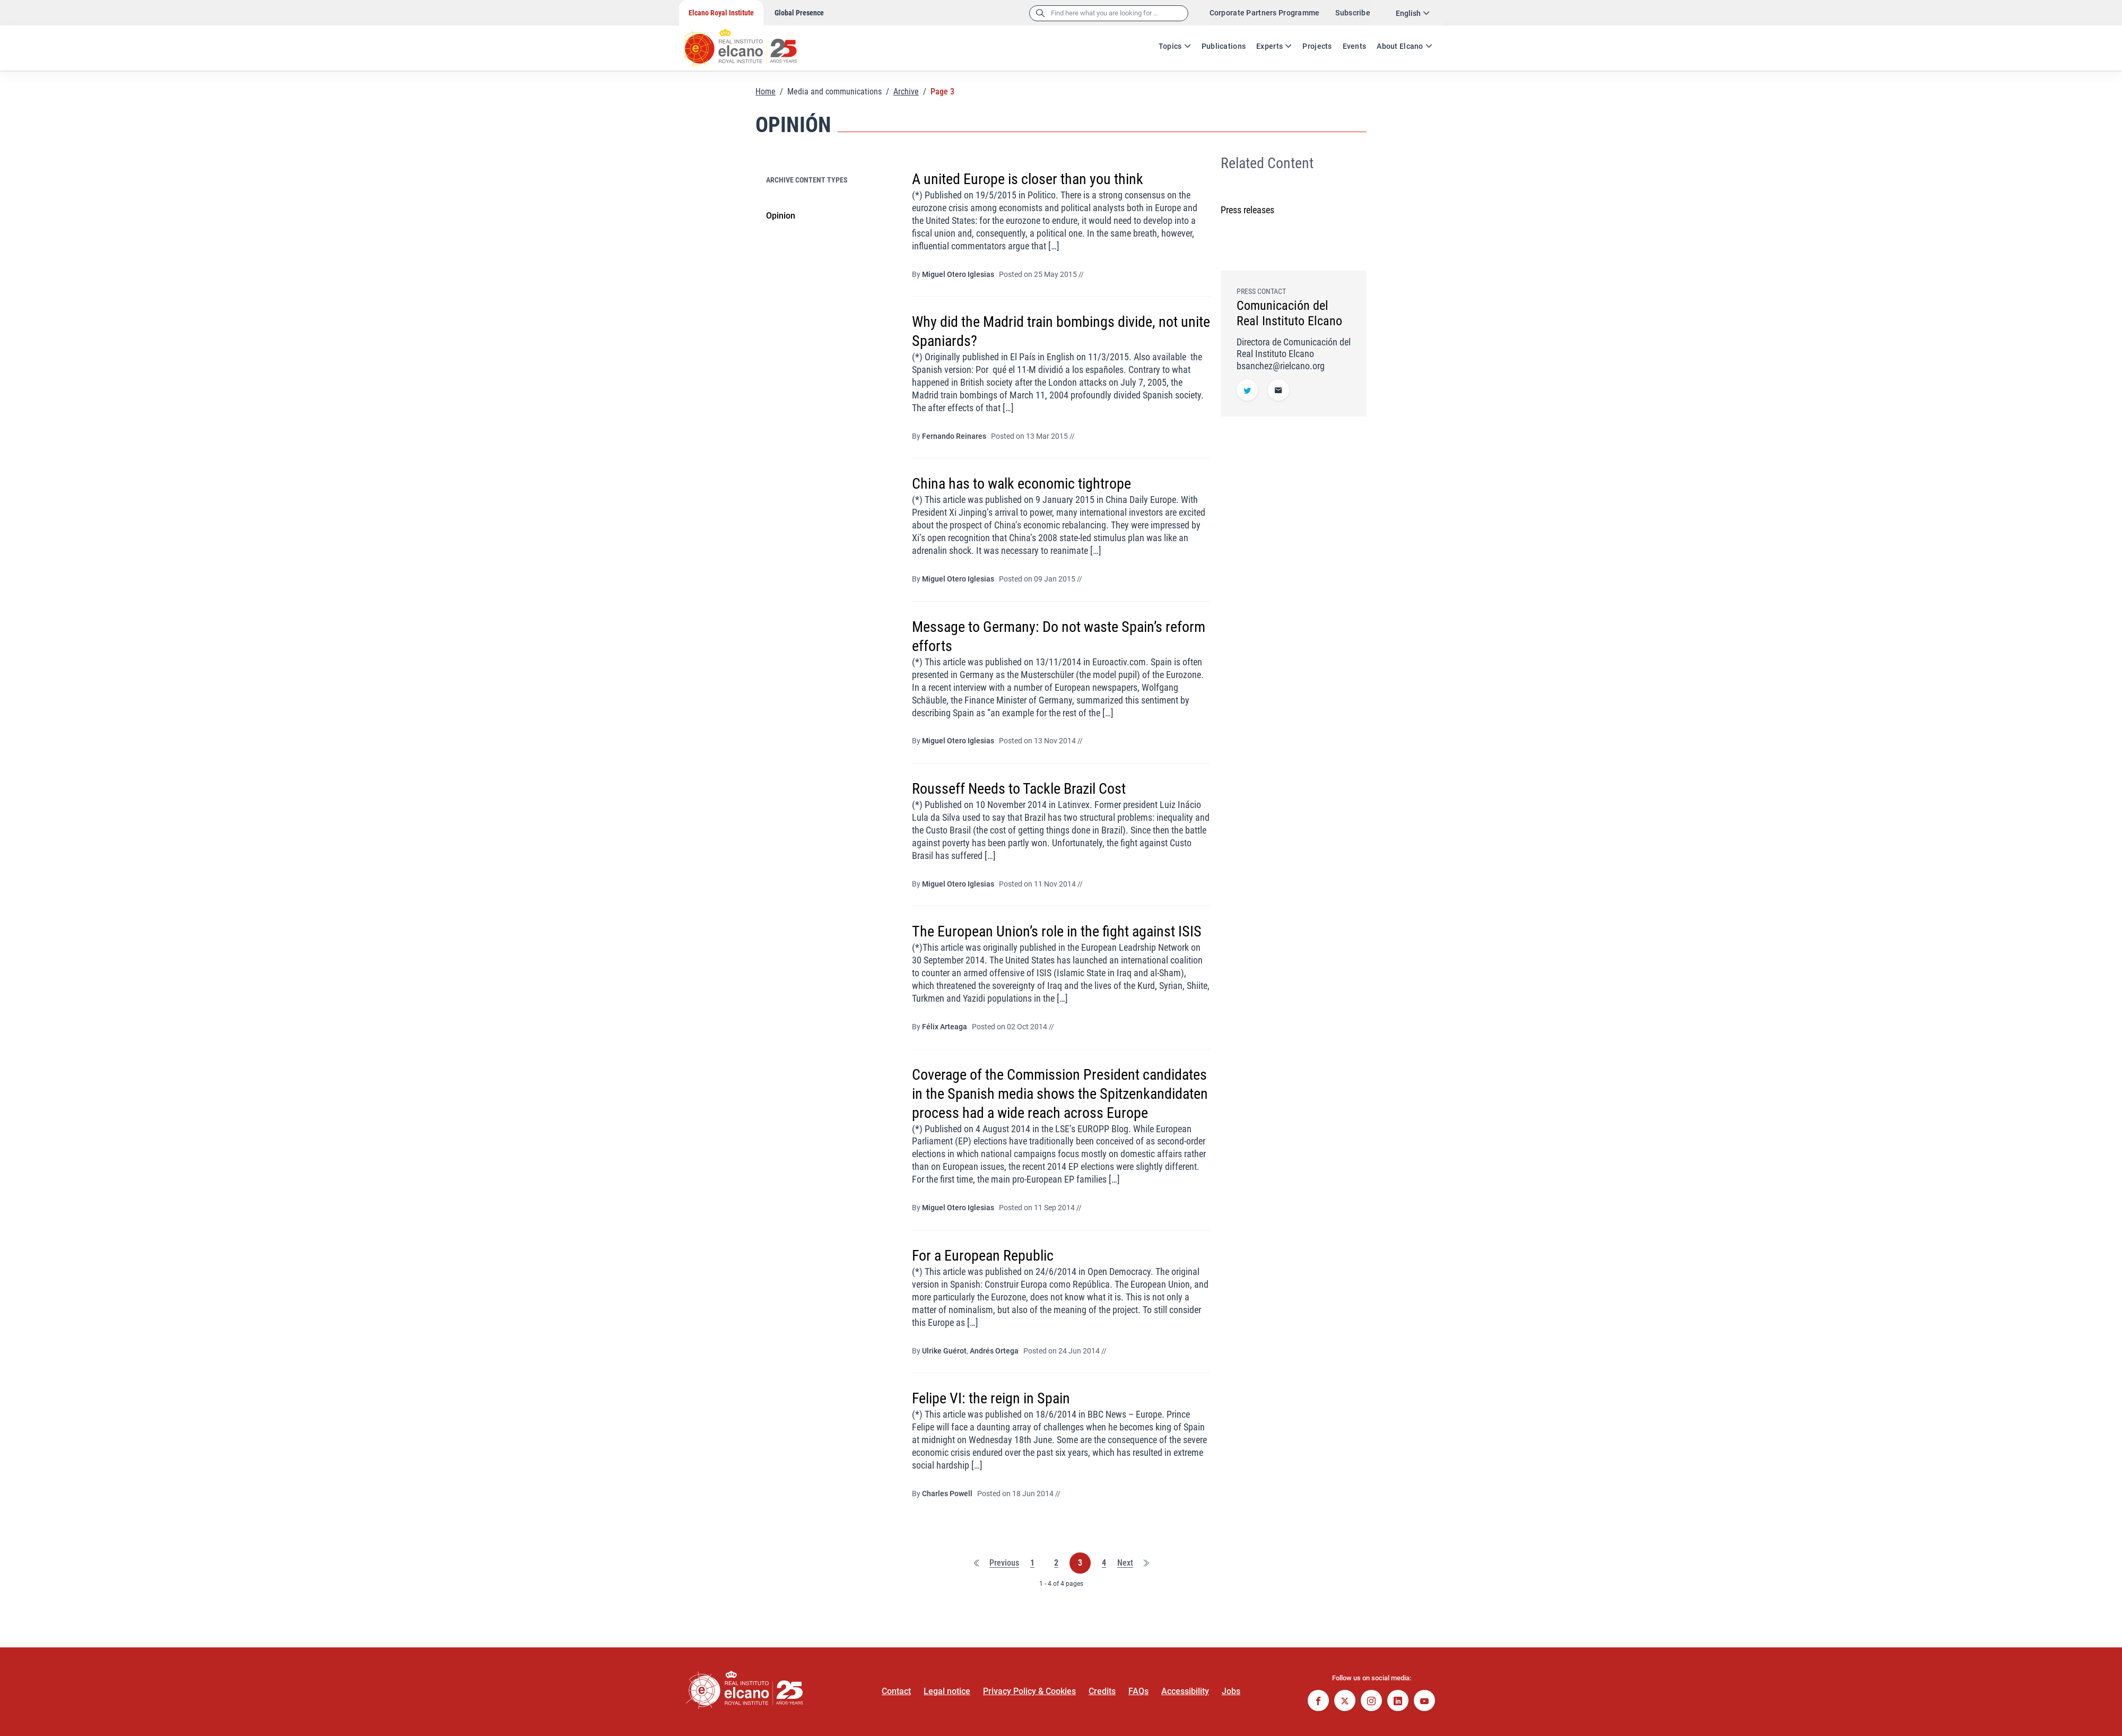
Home (765, 91)
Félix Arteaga (944, 1026)
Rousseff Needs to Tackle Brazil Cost (1019, 788)
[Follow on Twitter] (1247, 391)
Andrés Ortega (994, 1351)
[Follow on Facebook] (1318, 1702)
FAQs (1138, 1691)
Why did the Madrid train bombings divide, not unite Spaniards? (1061, 331)
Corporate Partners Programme (1265, 12)
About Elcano (1400, 46)
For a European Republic (983, 1255)
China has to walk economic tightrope (1021, 483)
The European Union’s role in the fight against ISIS (1057, 931)
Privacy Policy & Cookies (1029, 1691)
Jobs (1231, 1691)
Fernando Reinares (954, 436)
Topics (1170, 46)
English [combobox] (1408, 13)
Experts (1269, 46)
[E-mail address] (1278, 391)
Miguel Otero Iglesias (958, 274)
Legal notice (947, 1691)
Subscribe (1352, 12)
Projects (1317, 46)
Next (1125, 1563)
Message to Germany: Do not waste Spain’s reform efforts (1058, 636)
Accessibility (1185, 1691)
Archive (906, 91)
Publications (1224, 46)
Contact (896, 1691)
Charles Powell (947, 1493)
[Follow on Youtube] (1424, 1702)
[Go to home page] (750, 42)
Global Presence (799, 12)
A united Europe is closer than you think (1027, 179)
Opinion (780, 216)
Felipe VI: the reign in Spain (991, 1398)
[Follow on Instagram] (1371, 1702)
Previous (1004, 1563)
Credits (1102, 1691)
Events (1355, 46)
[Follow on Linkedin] (1397, 1702)
